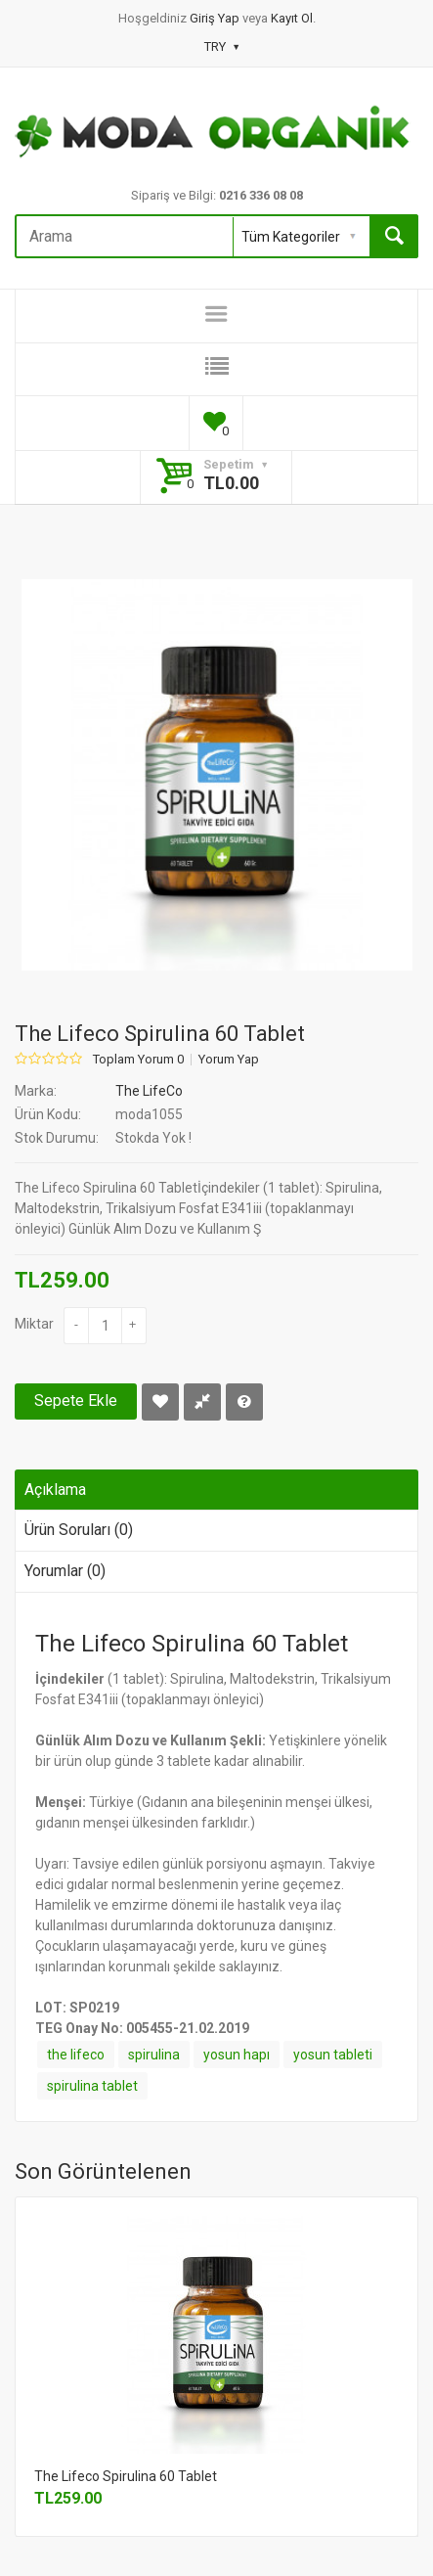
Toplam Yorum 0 (138, 1059)
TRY (221, 46)
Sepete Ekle (75, 1400)
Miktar (34, 1324)
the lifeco (76, 2054)
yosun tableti (332, 2054)
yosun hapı (236, 2054)
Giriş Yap (216, 18)
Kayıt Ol (292, 18)
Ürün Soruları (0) (78, 1529)
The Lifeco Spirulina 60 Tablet (125, 2476)
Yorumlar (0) (65, 1570)
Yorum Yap (228, 1059)
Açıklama (55, 1489)
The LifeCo (149, 1091)
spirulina (154, 2054)
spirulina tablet (92, 2086)
